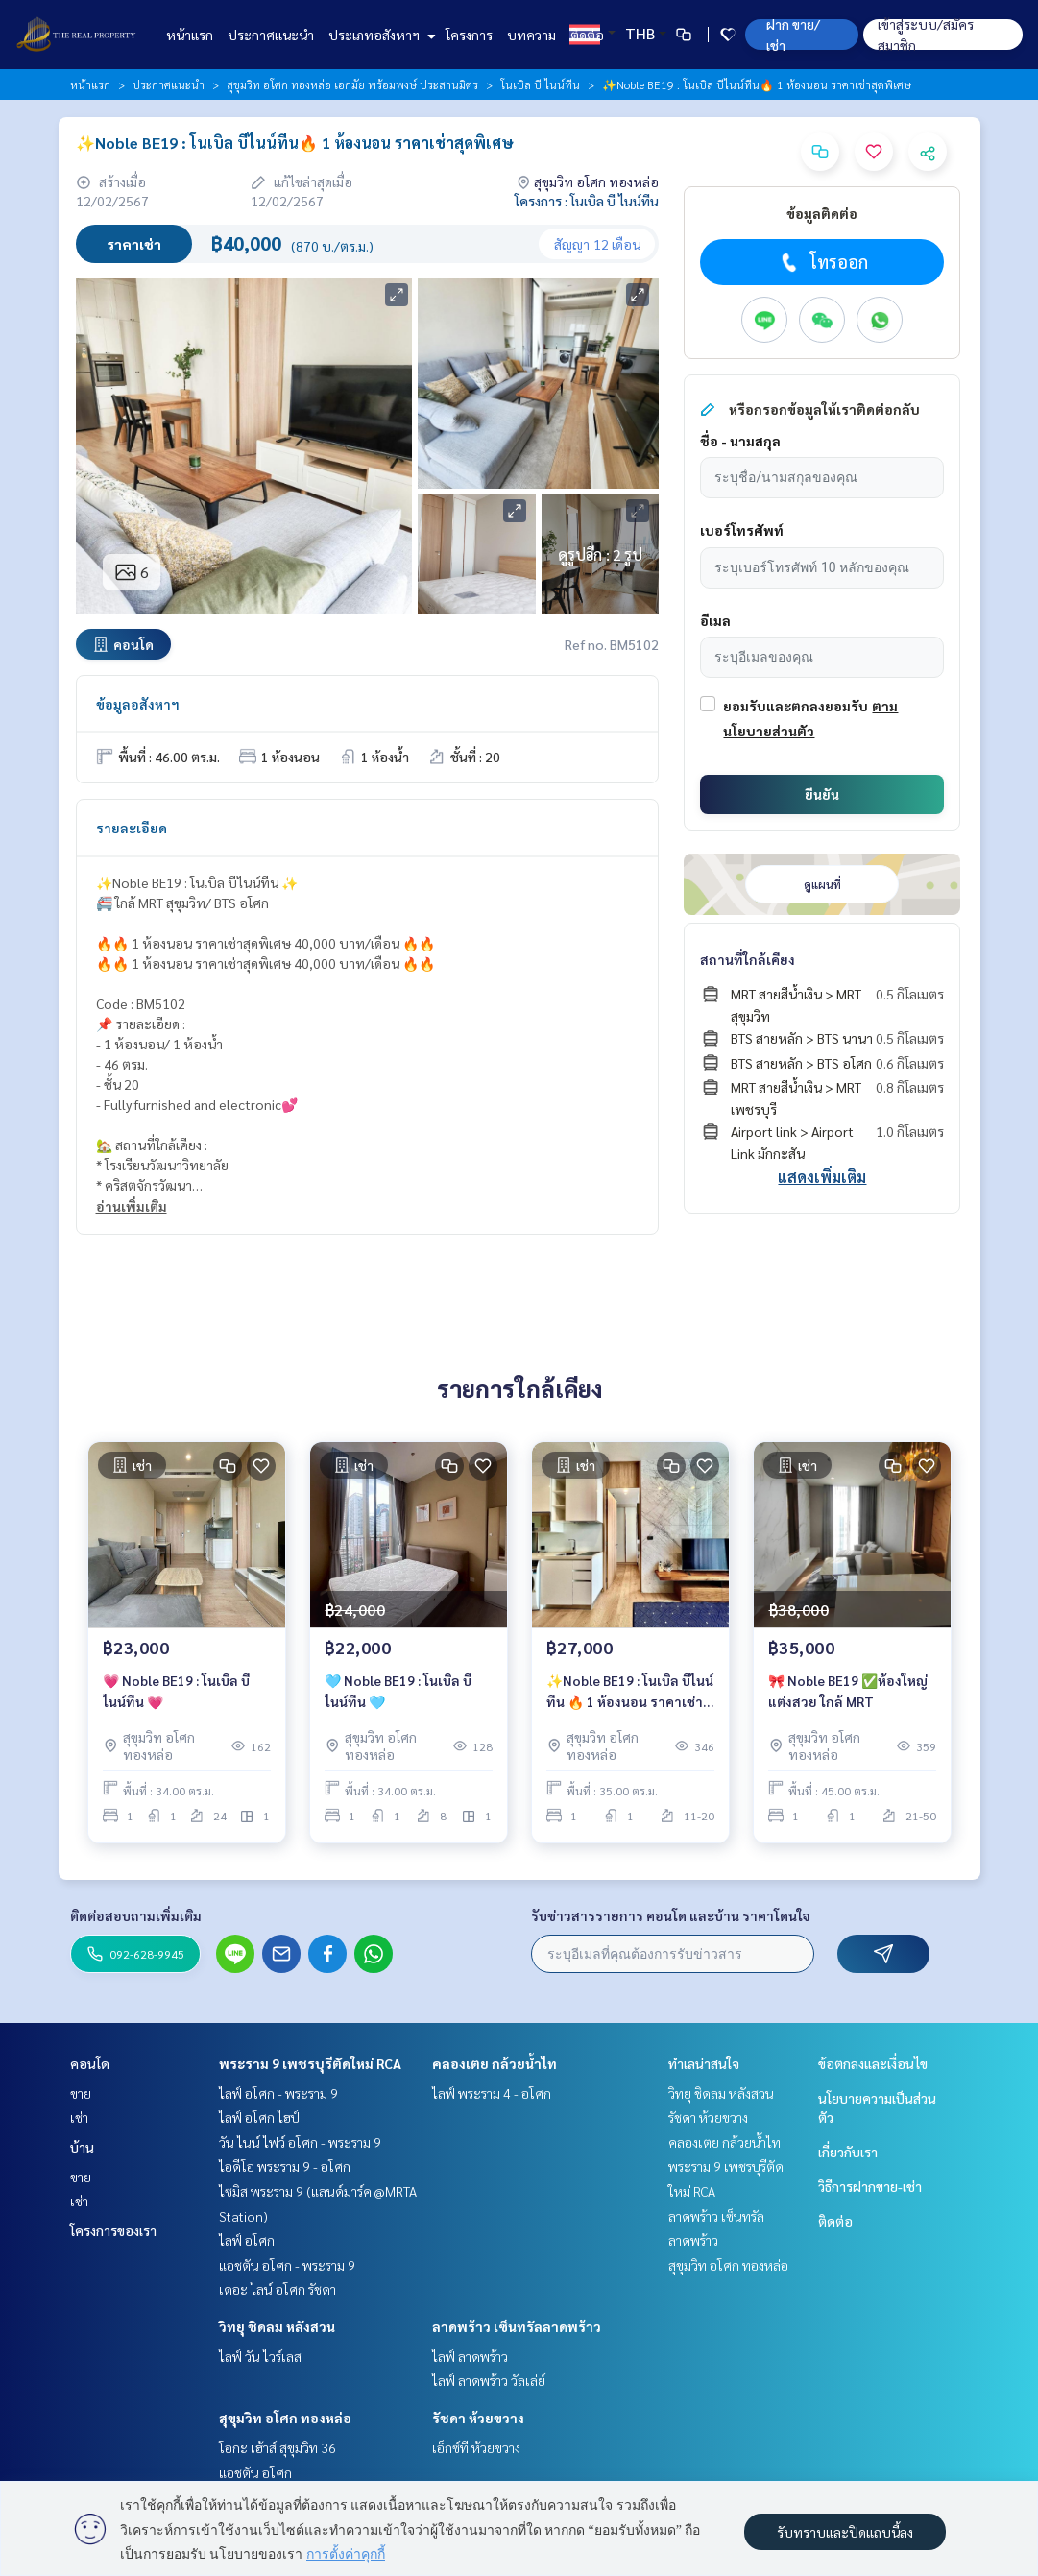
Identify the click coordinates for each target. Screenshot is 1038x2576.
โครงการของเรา (113, 2230)
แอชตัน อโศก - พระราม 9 (287, 2265)
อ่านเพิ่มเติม (131, 1206)
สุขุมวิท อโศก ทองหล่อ (285, 2417)
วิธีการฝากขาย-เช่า (870, 2186)
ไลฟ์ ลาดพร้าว (470, 2356)
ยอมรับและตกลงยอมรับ (795, 705)
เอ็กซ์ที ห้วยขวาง (476, 2447)
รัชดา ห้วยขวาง (478, 2417)
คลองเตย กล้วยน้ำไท (494, 2063)
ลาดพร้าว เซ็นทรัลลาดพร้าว (516, 2326)
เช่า (79, 2117)
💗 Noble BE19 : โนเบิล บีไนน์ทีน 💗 (176, 1691)
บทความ (531, 34)
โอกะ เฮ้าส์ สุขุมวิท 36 (277, 2447)
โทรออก (822, 262)
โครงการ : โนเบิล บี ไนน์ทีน (587, 200)
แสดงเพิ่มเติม (822, 1177)
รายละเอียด (131, 827)
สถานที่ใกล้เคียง (747, 959)
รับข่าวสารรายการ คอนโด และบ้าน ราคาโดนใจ (670, 1915)
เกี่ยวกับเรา (848, 2151)
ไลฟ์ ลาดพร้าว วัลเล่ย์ (488, 2380)
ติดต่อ (587, 34)
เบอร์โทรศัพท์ (742, 530)
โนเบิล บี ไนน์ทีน (540, 84)
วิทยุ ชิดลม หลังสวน (277, 2326)
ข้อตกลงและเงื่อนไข (873, 2063)
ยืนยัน (822, 794)
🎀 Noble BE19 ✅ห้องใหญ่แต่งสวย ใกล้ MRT (848, 1691)
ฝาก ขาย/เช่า (793, 34)
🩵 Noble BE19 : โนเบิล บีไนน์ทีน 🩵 (398, 1691)
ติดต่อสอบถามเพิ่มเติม (136, 1915)
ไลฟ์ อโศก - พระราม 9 (278, 2093)
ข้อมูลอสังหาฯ (138, 703)
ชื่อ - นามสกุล (740, 440)
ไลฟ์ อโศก (247, 2240)
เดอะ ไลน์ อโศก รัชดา (277, 2289)
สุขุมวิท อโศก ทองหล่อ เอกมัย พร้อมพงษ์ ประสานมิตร (352, 84)
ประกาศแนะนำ (271, 34)
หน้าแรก (189, 34)
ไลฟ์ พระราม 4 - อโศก (491, 2093)
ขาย (80, 2093)
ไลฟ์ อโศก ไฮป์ (259, 2117)
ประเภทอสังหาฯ (379, 34)
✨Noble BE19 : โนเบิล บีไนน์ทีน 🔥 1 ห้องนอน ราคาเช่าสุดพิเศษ (629, 1692)
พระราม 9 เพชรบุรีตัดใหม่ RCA (310, 2063)
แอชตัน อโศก (255, 2472)
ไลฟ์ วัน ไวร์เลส (260, 2356)
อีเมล (715, 620)
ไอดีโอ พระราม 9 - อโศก (284, 2166)
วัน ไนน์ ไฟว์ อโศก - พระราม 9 (300, 2142)
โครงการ (469, 34)
